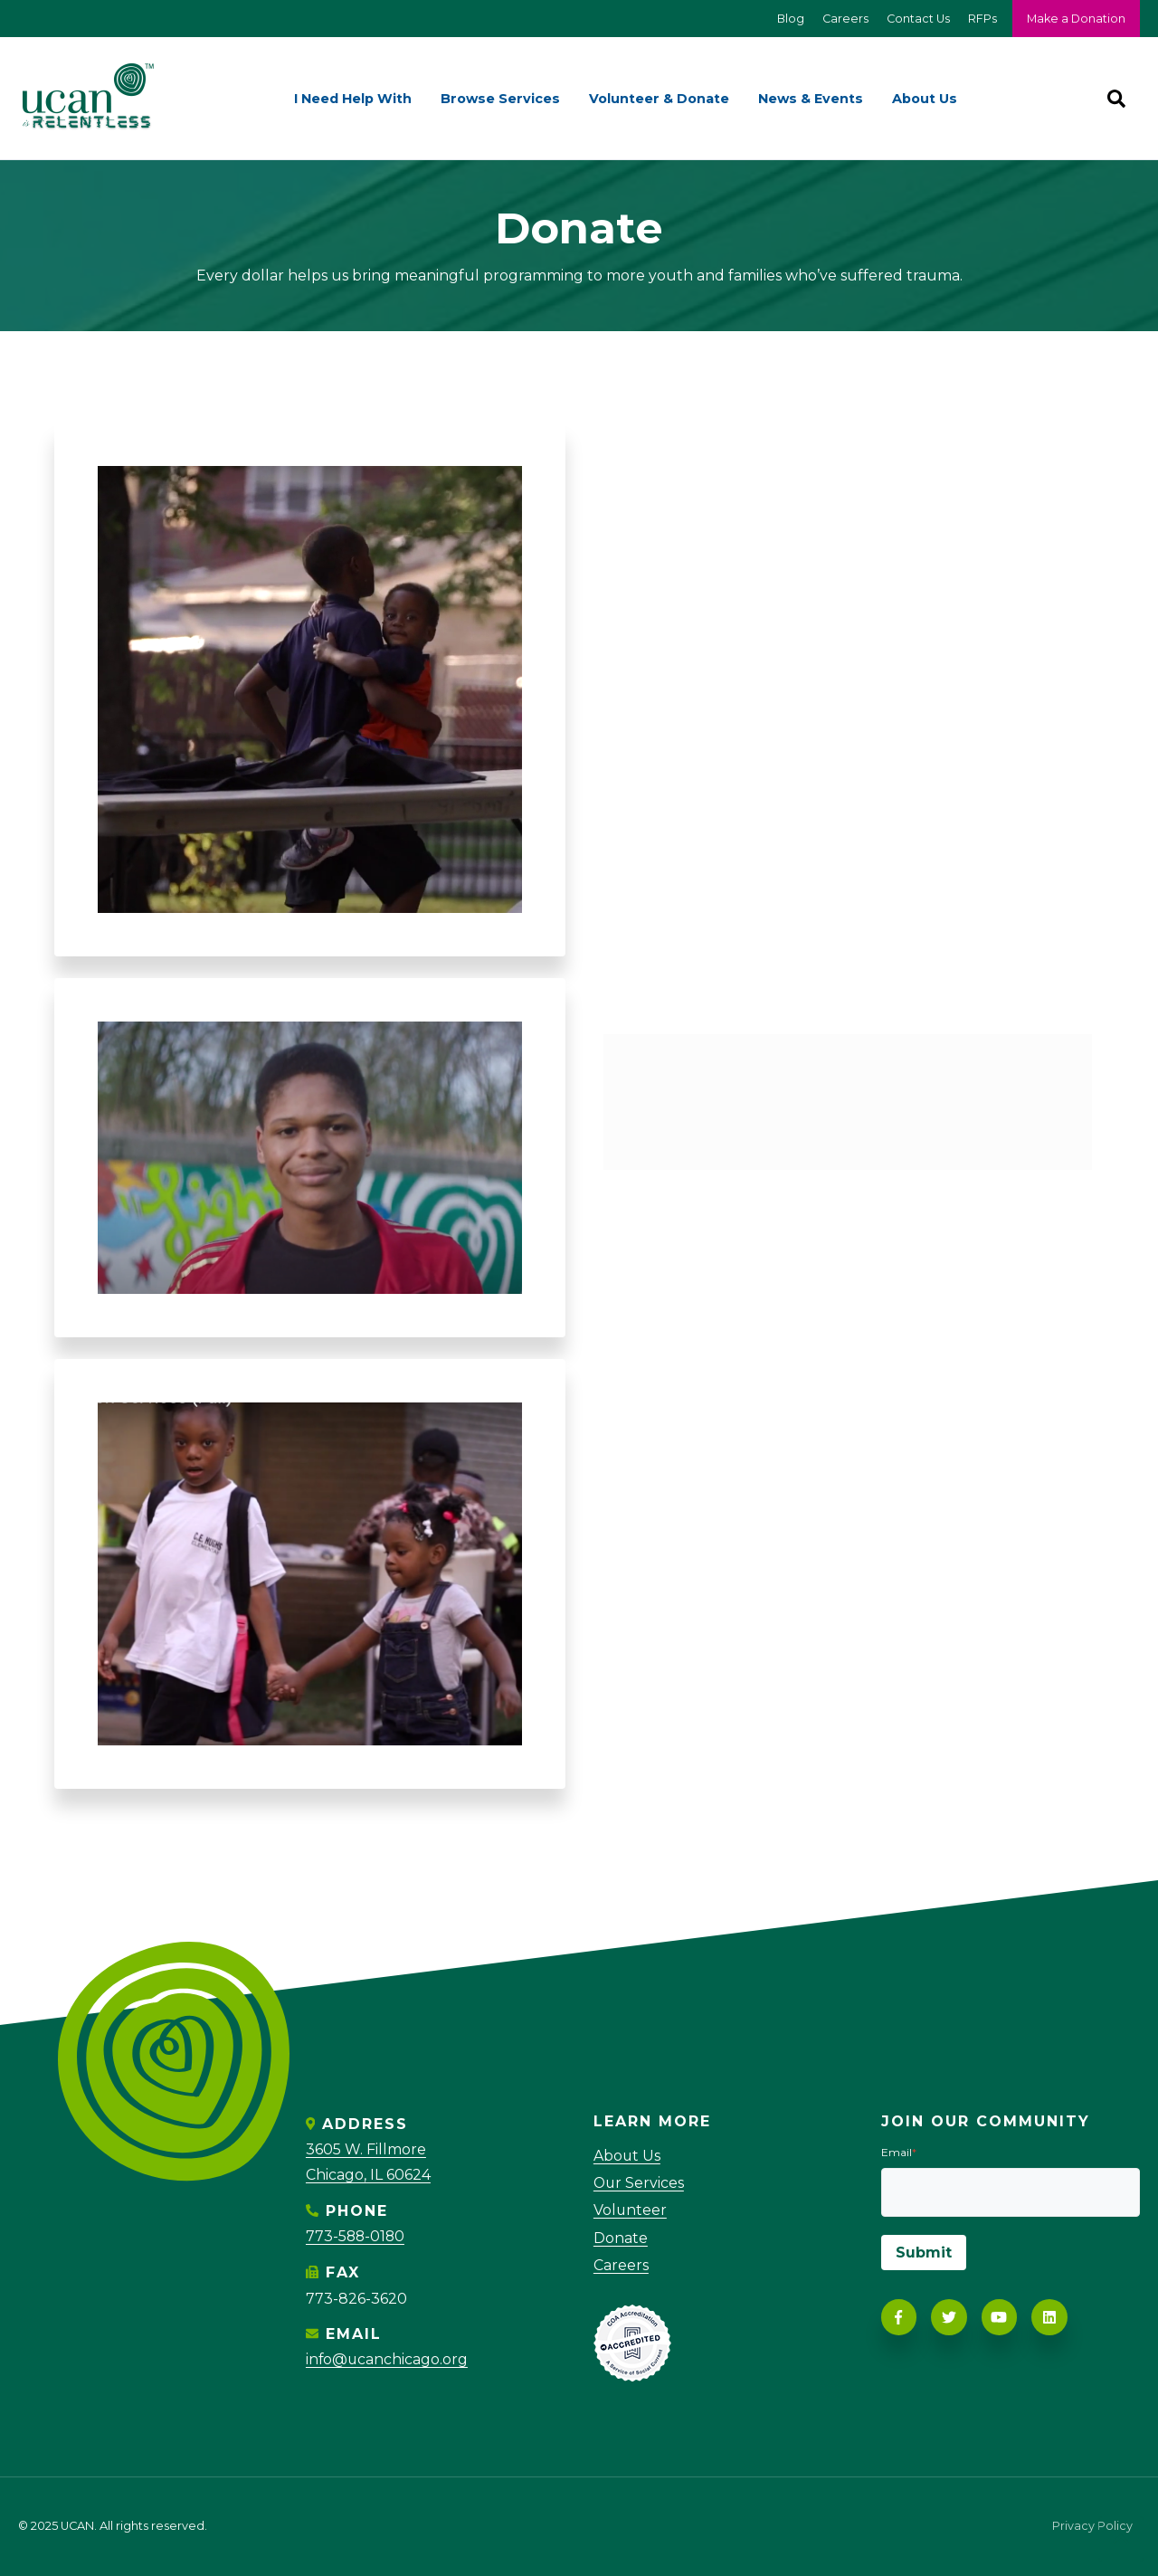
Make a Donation (1075, 18)
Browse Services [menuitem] (500, 98)
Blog (788, 18)
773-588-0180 (356, 2235)
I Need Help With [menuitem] (353, 98)
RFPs (980, 18)
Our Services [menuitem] (639, 2182)
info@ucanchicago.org (388, 2357)
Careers (844, 18)
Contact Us (916, 18)
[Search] (1116, 99)
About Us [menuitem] (924, 98)
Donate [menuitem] (620, 2238)
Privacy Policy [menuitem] (1092, 2527)
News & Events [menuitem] (810, 98)
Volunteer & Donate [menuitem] (659, 98)
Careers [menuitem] (621, 2266)
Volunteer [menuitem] (630, 2211)
